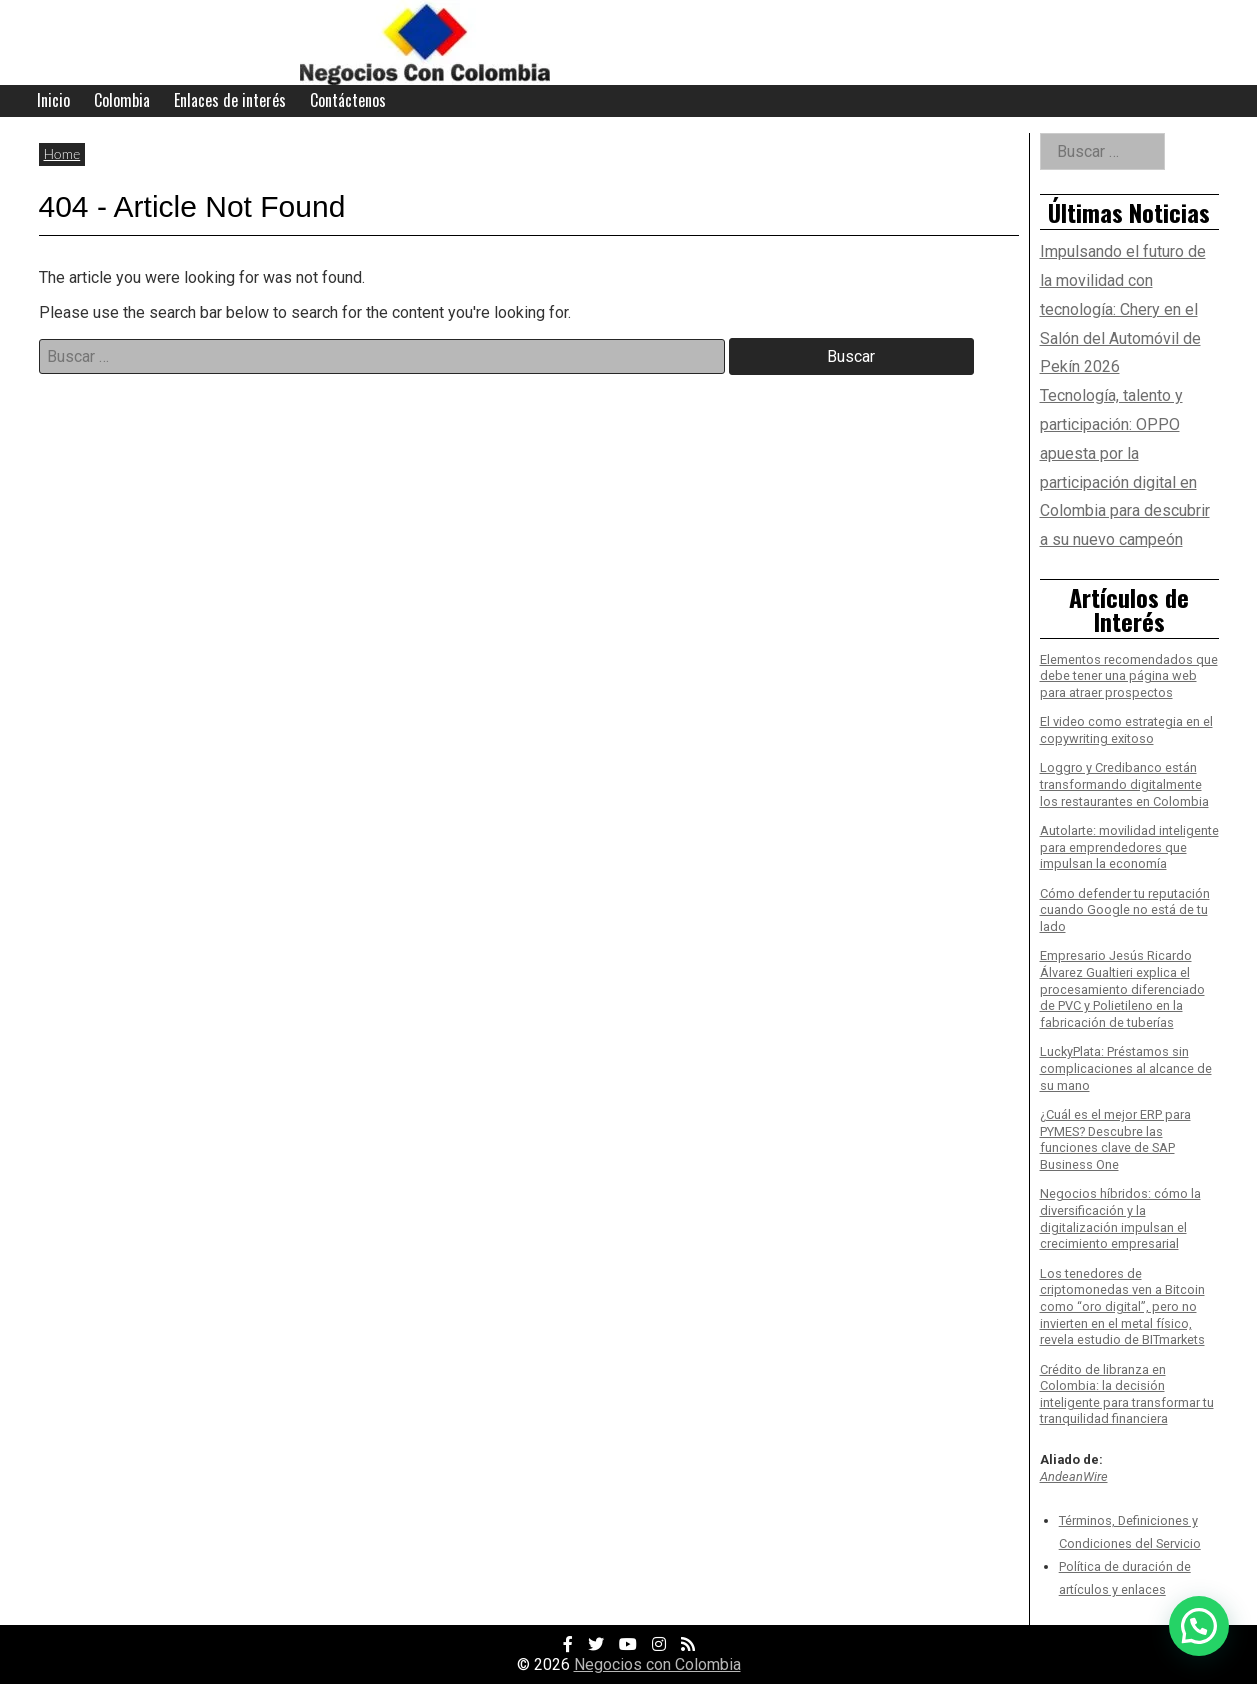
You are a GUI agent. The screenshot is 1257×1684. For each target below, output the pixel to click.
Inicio (53, 100)
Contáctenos (348, 100)
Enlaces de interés (230, 100)
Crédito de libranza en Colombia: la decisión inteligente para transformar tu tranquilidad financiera (1127, 1394)
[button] (1199, 1626)
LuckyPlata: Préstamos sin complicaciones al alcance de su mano (1126, 1068)
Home (62, 153)
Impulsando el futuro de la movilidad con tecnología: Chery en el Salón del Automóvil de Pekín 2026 (1123, 309)
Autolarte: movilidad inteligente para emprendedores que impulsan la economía (1129, 847)
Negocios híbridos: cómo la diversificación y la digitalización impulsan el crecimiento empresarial (1120, 1218)
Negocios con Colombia (657, 1664)
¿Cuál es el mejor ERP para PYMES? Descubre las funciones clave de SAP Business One (1115, 1139)
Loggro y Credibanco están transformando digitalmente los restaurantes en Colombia (1124, 784)
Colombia (122, 100)
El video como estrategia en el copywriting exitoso (1126, 730)
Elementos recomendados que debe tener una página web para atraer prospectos (1129, 676)
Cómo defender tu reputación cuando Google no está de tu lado (1125, 910)
